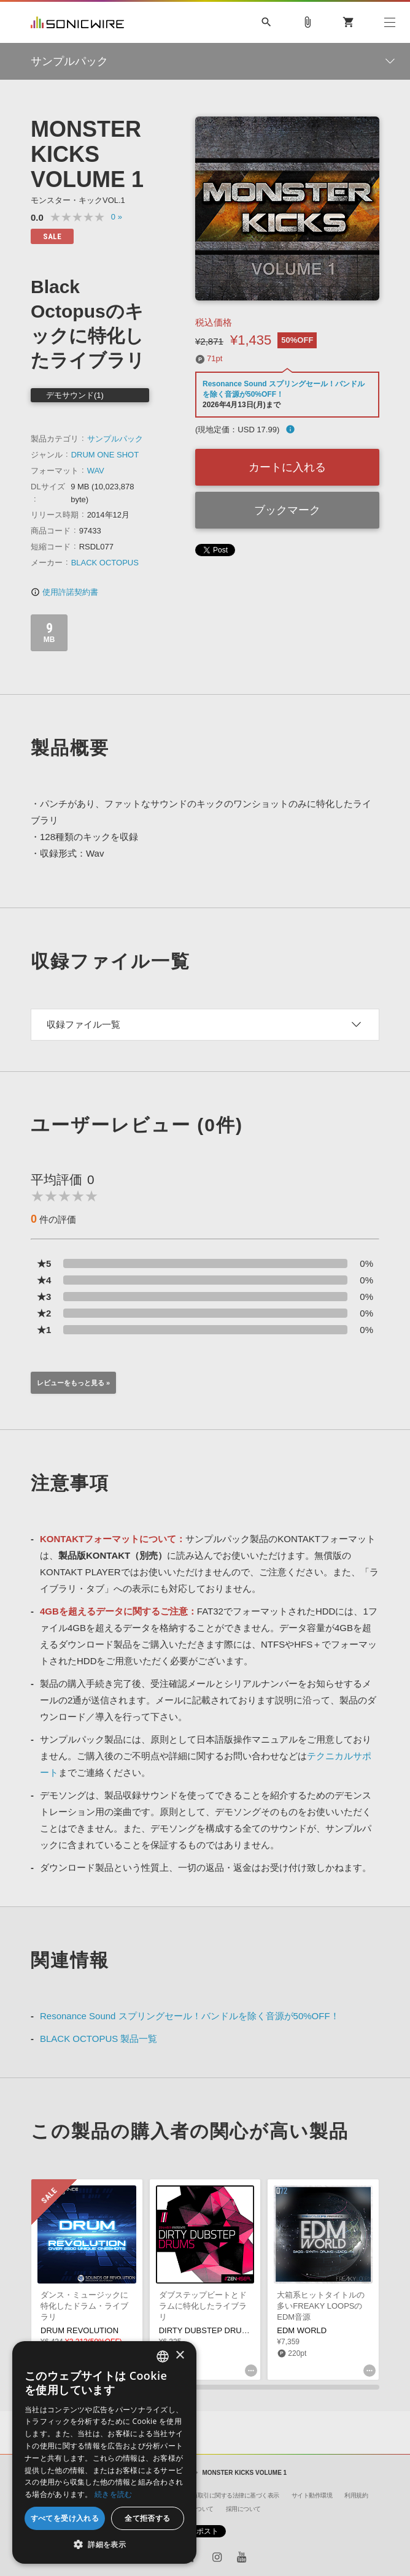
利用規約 (356, 2495)
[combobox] (163, 2356)
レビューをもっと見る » (73, 1382)
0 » (116, 216)
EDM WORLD (302, 2330)
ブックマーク (287, 510)
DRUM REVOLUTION (79, 2330)
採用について (243, 2508)
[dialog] (104, 2452)
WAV (95, 470)
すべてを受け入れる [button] (65, 2518)
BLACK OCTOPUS (105, 562)
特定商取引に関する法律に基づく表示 (229, 2495)
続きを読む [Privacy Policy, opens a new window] (114, 2494)
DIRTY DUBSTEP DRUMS (206, 2330)
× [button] (179, 2355)
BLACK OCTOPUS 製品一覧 (98, 2038)
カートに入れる (287, 467)
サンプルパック (115, 438)
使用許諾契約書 (64, 592)
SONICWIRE (77, 22)
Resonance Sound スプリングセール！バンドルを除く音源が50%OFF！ (189, 2016)
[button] (104, 2544)
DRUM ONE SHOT (105, 454)
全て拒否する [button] (147, 2518)
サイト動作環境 (312, 2495)
